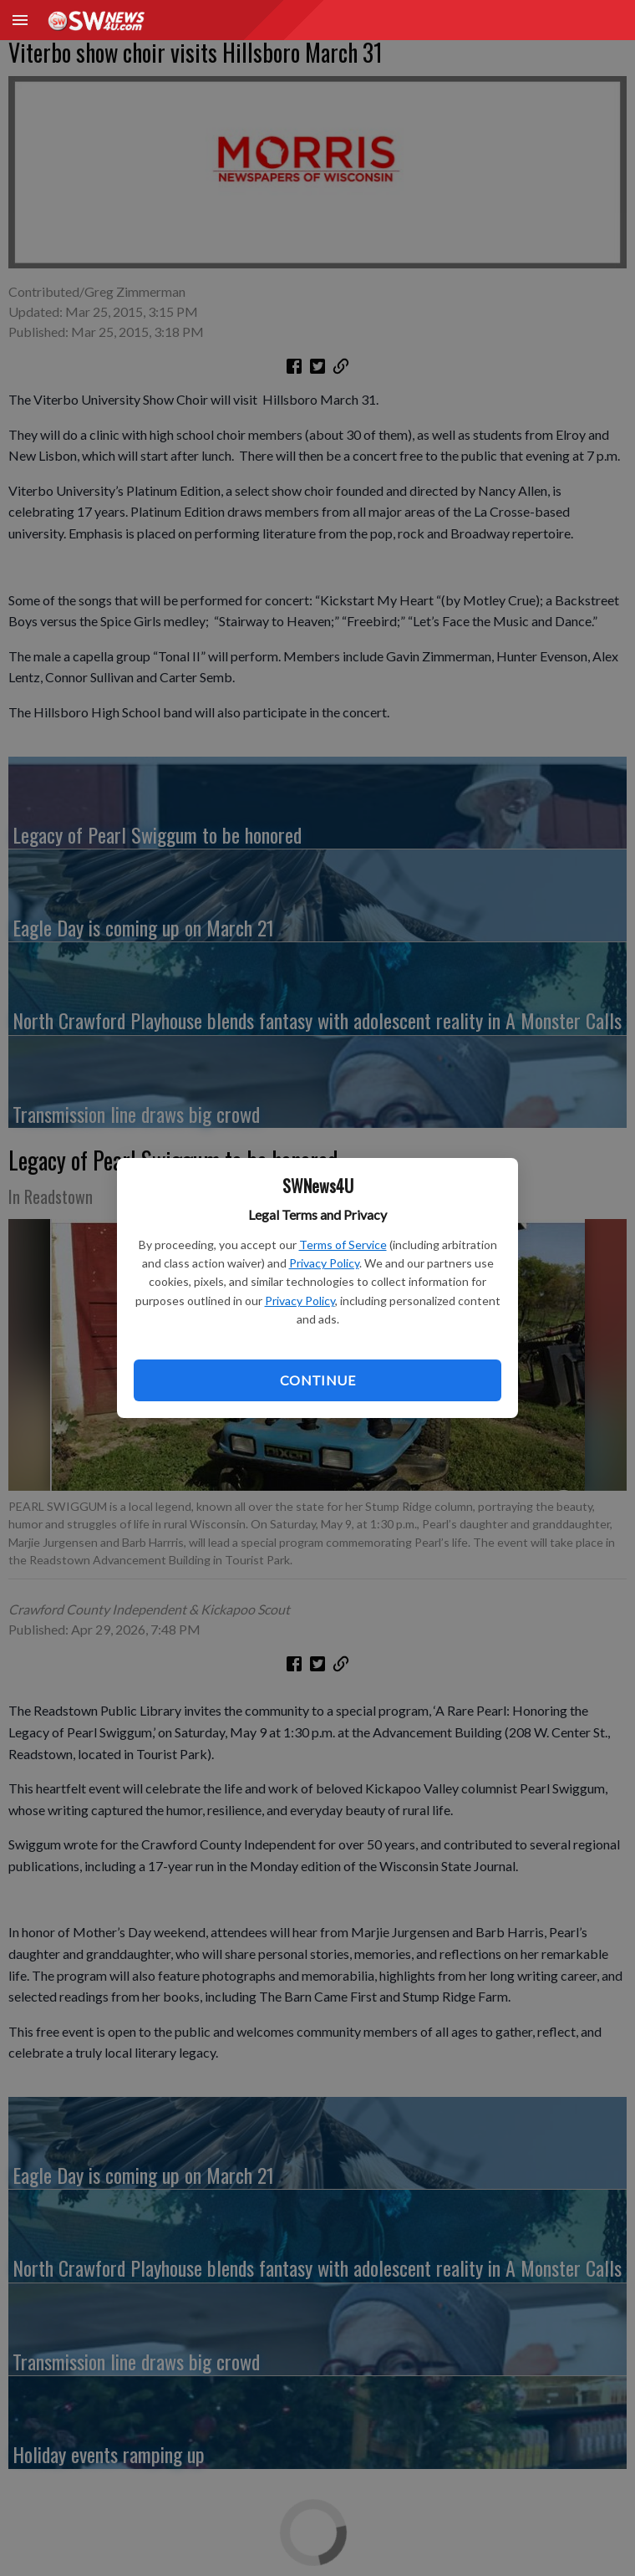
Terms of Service (343, 1244)
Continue (317, 1380)
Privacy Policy (324, 1263)
